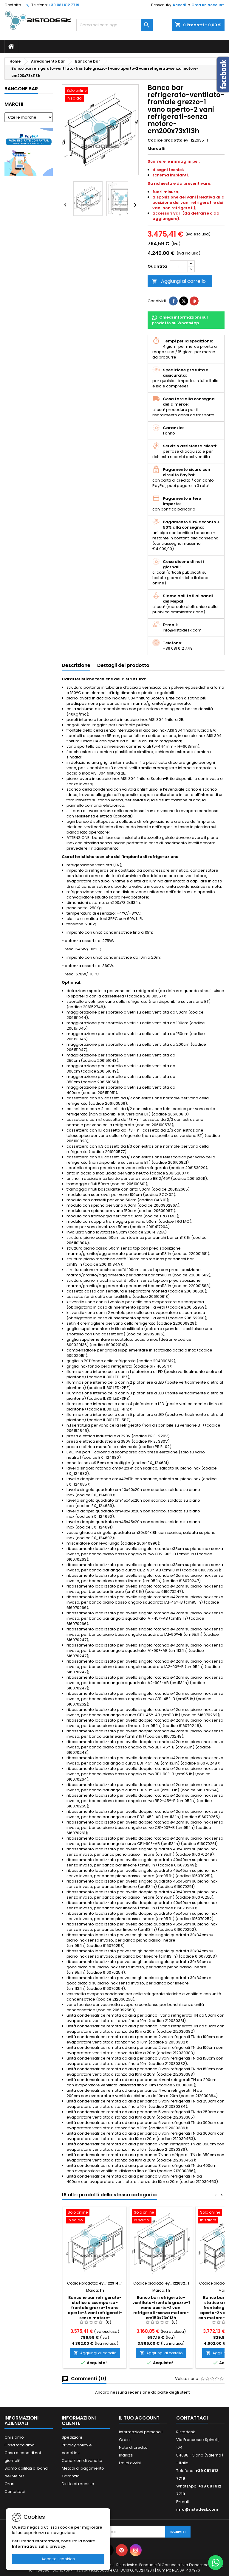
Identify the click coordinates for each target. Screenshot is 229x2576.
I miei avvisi (130, 2463)
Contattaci (14, 2491)
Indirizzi (126, 2455)
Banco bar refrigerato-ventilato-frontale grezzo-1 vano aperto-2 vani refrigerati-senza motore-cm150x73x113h (161, 2308)
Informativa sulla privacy (38, 2546)
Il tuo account (139, 2417)
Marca (154, 148)
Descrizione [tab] (76, 665)
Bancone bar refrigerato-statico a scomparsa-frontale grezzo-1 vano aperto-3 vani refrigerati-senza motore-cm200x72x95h (95, 2310)
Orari (9, 2484)
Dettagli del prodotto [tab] (123, 665)
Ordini (125, 2439)
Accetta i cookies (58, 2559)
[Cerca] (114, 25)
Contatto (12, 4)
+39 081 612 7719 (64, 4)
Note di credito (133, 2447)
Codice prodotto (165, 140)
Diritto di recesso (78, 2484)
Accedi (179, 4)
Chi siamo (14, 2437)
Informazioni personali (141, 2432)
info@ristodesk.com (197, 2509)
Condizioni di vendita (82, 2460)
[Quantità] (179, 266)
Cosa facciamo (19, 2445)
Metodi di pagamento (83, 2468)
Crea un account (207, 4)
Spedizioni (72, 2437)
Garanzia (71, 2476)
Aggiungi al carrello (179, 281)
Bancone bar (21, 88)
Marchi (13, 104)
